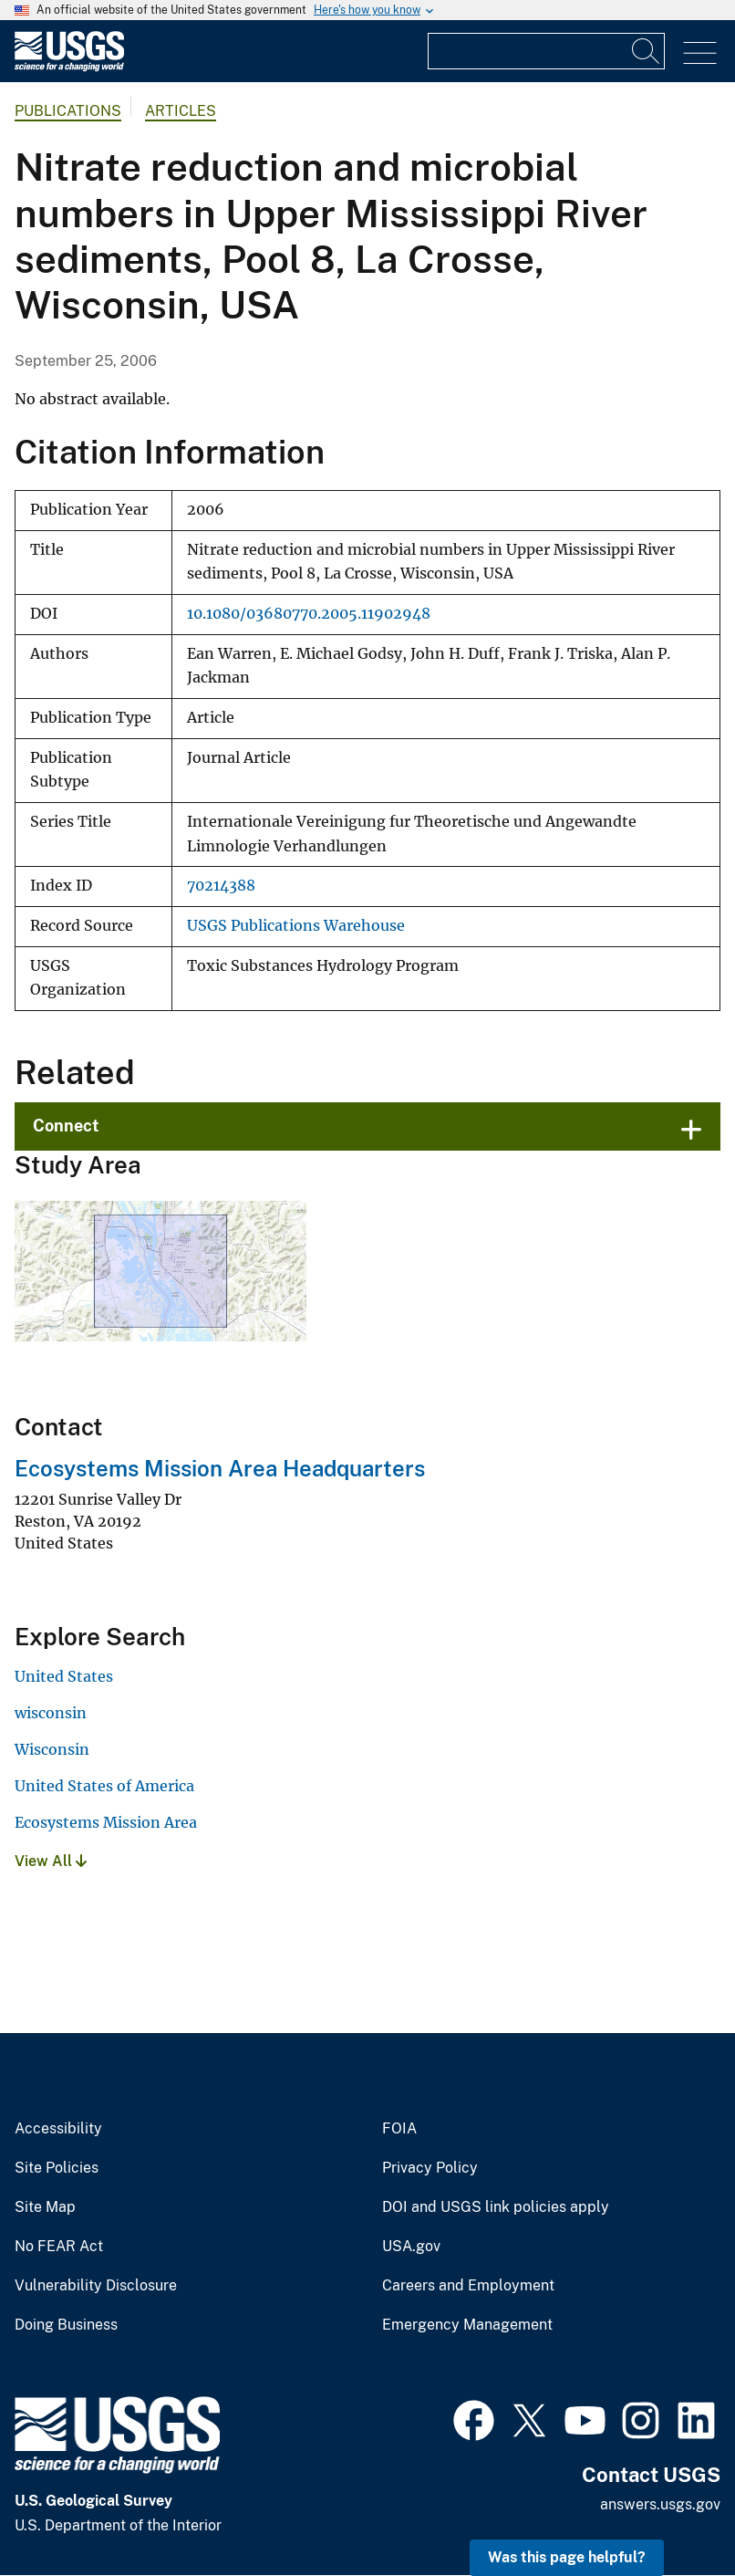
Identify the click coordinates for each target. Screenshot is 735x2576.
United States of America (104, 1786)
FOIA (399, 2129)
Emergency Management (467, 2325)
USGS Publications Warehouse (296, 925)
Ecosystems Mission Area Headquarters (220, 1468)
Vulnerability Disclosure (96, 2286)
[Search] (646, 51)
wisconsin (51, 1713)
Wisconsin (52, 1749)
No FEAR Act (59, 2246)
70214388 (221, 885)
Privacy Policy (430, 2168)
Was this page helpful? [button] (567, 2557)
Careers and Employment (468, 2286)
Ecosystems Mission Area (106, 1822)
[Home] (69, 67)
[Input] (546, 51)
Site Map (45, 2207)
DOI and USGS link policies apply (495, 2207)
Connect (66, 1125)
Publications (68, 111)
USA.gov (411, 2246)
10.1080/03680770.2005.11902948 (308, 613)
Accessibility (58, 2129)
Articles (180, 111)
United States (64, 1676)
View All (51, 1861)
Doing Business (66, 2325)
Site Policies (56, 2168)
